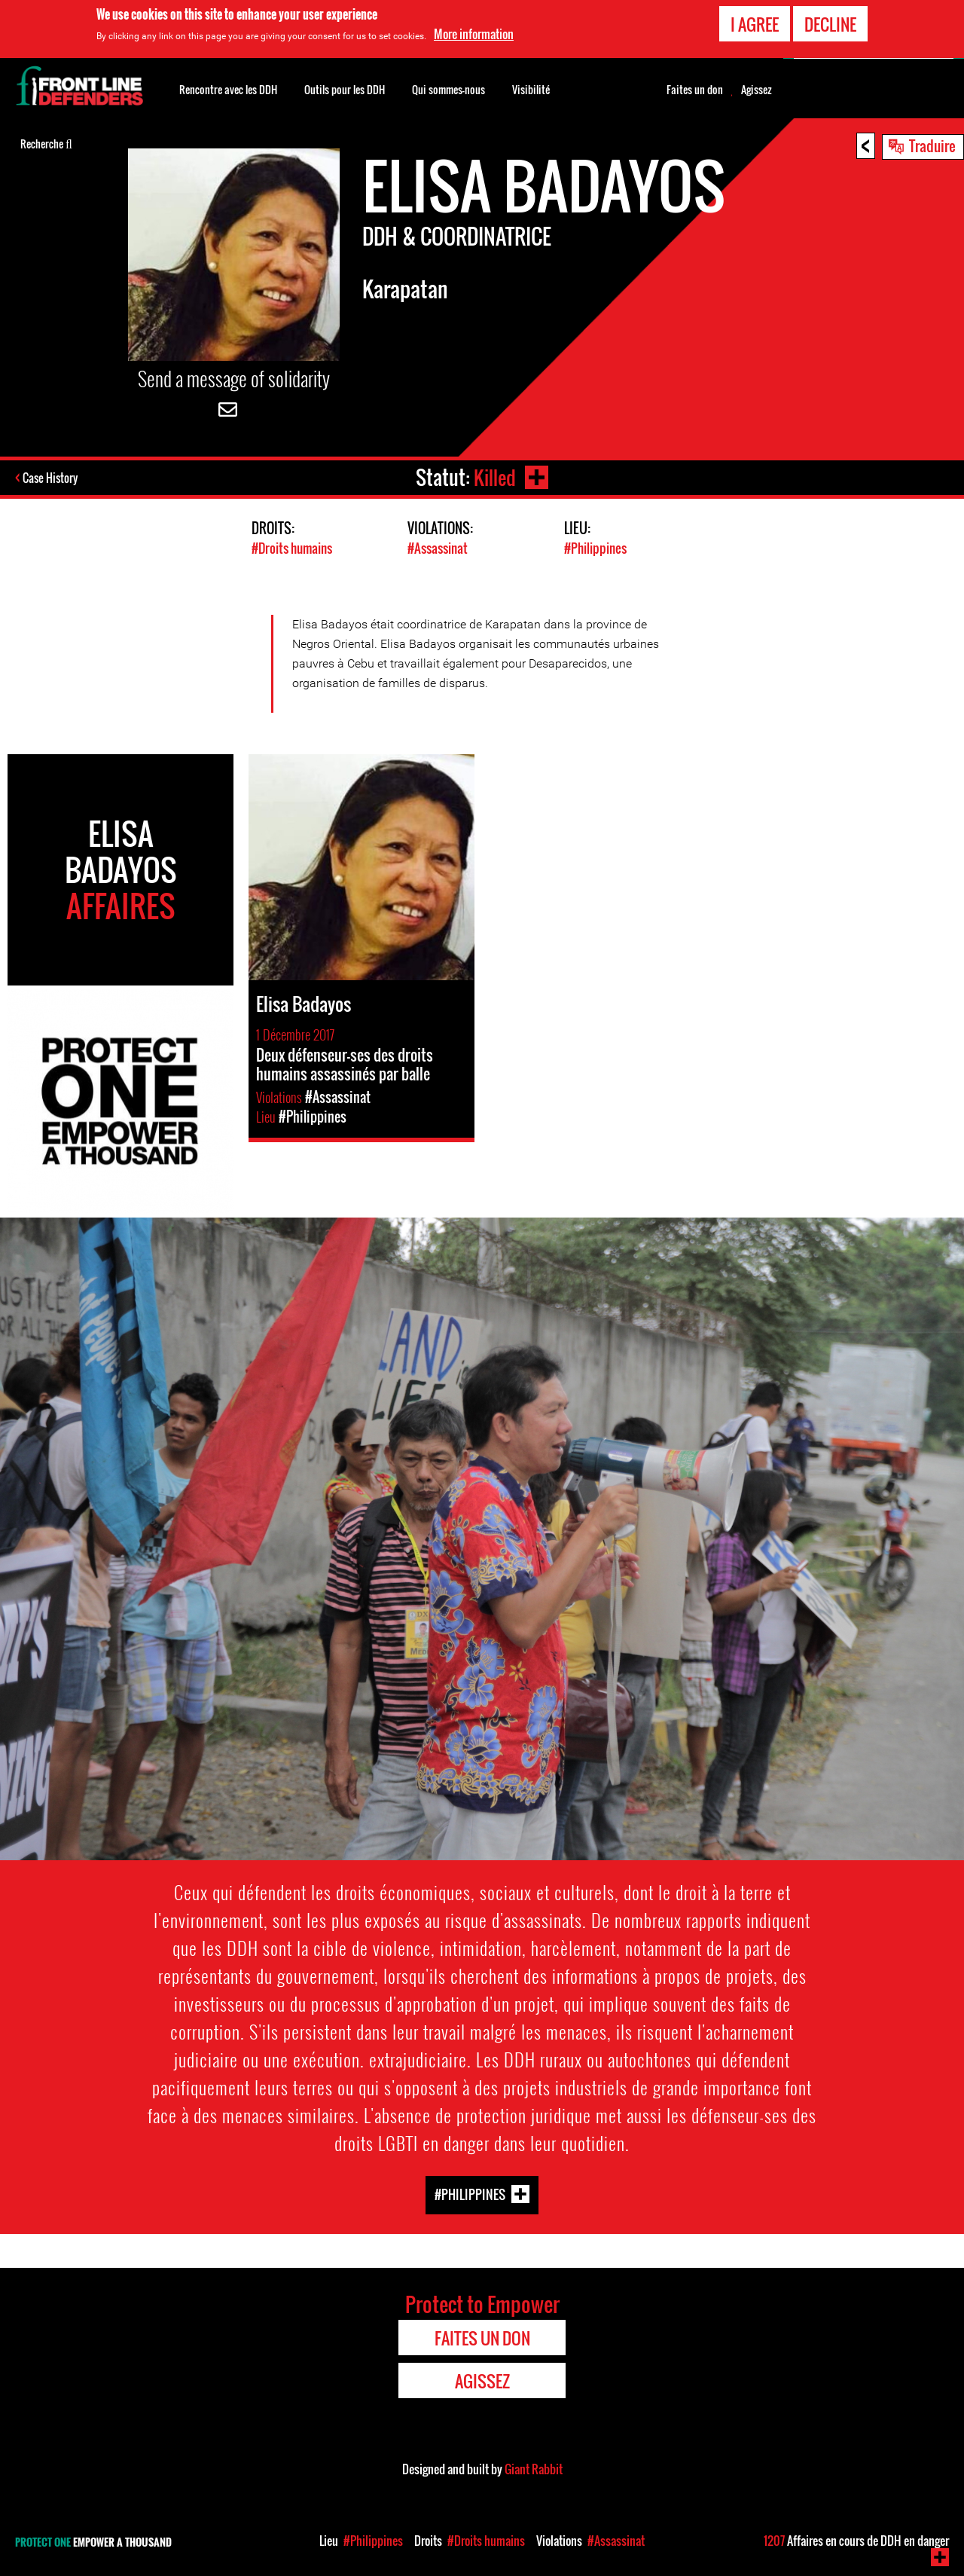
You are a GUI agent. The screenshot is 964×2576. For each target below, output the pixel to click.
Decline (830, 24)
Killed (494, 477)
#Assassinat (437, 548)
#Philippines (595, 548)
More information (474, 34)
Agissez (756, 89)
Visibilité (531, 89)
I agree (755, 24)
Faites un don (695, 89)
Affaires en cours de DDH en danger (856, 2541)
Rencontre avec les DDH (228, 89)
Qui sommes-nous (448, 89)
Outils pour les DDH (344, 89)
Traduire (932, 145)
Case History (51, 477)
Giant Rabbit (534, 2468)
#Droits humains (292, 548)
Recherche (46, 142)
